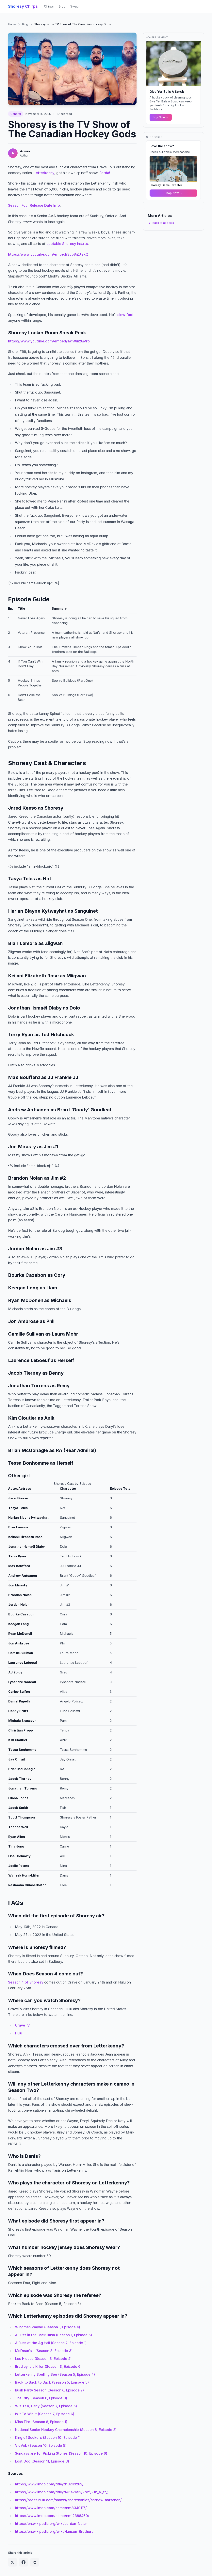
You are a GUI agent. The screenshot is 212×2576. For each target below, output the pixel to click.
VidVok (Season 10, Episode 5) (41, 2445)
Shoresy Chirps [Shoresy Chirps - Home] (23, 6)
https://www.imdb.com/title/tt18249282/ (49, 2484)
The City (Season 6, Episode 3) (41, 2398)
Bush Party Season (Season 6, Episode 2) (49, 2390)
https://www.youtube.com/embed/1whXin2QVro (49, 341)
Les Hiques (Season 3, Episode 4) (43, 2359)
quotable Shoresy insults (67, 244)
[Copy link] (34, 2562)
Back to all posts (161, 222)
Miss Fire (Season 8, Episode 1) (41, 2422)
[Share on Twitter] (12, 2562)
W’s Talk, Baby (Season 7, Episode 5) (46, 2406)
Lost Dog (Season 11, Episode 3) (42, 2461)
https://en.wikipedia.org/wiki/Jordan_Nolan (51, 2524)
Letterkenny (44, 173)
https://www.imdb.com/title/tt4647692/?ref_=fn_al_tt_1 (61, 2492)
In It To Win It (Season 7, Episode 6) (44, 2414)
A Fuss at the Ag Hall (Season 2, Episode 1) (51, 2343)
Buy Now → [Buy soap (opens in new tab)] (161, 117)
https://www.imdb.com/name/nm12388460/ (52, 2516)
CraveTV (22, 2025)
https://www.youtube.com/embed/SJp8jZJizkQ (48, 254)
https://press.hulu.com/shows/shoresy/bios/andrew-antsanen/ (68, 2500)
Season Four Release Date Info (34, 205)
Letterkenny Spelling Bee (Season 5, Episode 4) (55, 2374)
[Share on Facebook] (23, 2562)
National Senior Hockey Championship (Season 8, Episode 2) (66, 2430)
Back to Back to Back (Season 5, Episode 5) (52, 2382)
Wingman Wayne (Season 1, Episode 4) (47, 2327)
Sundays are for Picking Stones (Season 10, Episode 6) (61, 2453)
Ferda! (105, 173)
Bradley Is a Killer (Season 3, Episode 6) (48, 2366)
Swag (74, 6)
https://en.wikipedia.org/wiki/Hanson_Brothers (54, 2531)
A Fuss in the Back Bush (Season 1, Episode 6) (53, 2335)
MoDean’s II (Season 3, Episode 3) (44, 2351)
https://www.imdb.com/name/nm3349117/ (51, 2508)
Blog (61, 6)
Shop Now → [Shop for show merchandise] (173, 193)
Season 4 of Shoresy (25, 1982)
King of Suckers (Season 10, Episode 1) (48, 2437)
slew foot (125, 315)
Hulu (18, 2033)
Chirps (49, 6)
